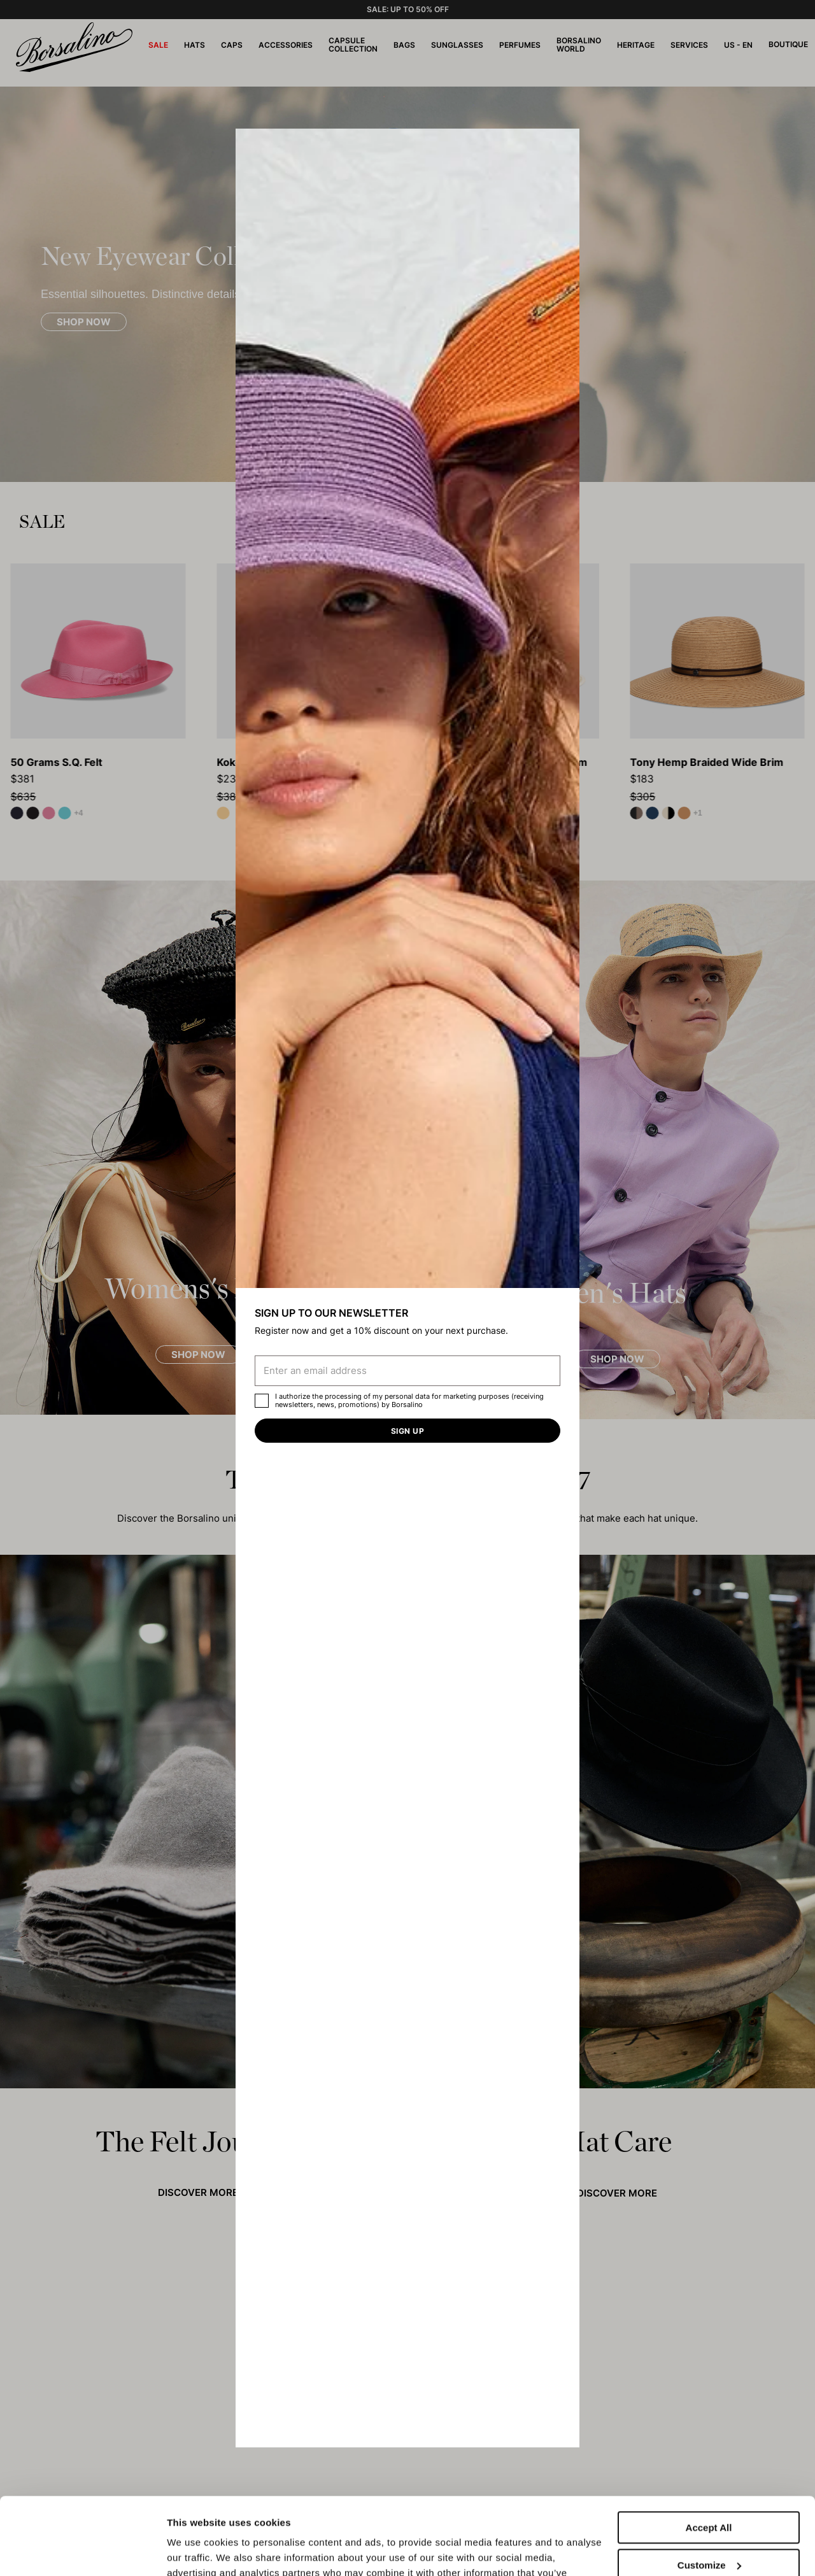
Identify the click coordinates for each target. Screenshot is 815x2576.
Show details (196, 2550)
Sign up (407, 1431)
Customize (709, 2492)
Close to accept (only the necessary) (708, 2535)
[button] (565, 142)
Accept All (709, 2455)
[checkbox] (262, 1401)
